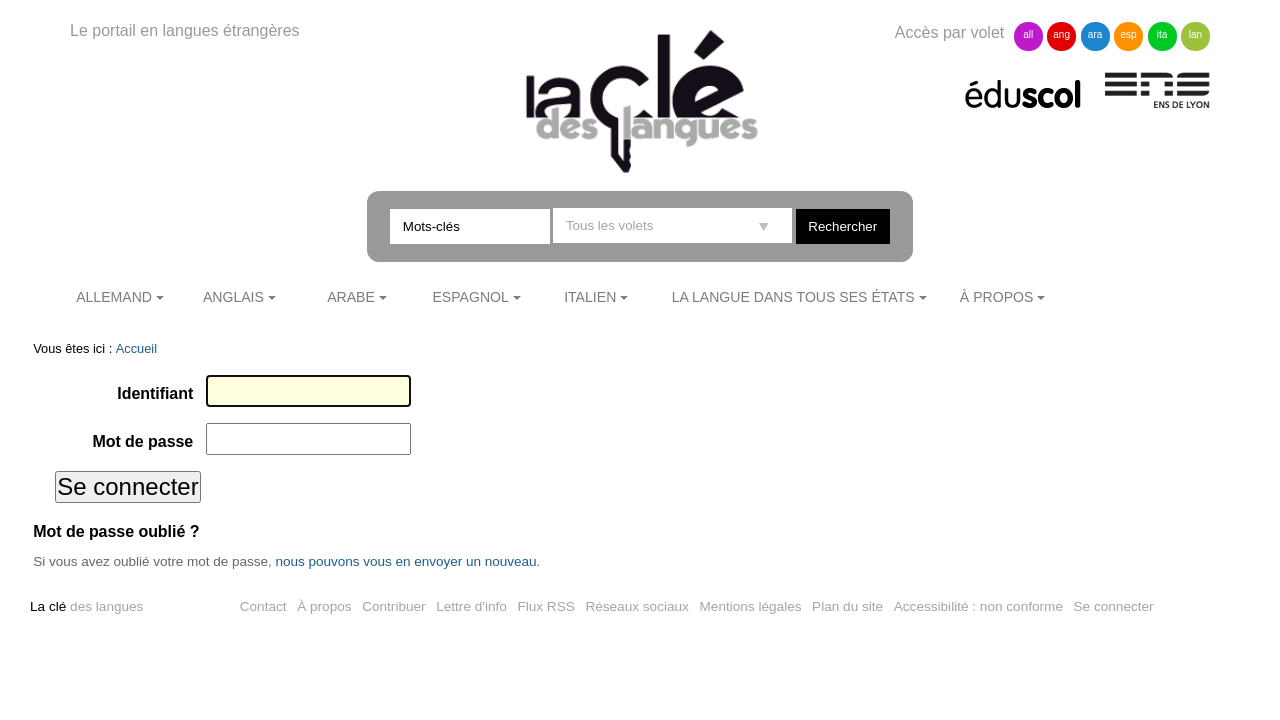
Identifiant (155, 393)
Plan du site (847, 606)
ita (1162, 34)
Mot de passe (142, 441)
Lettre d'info (471, 606)
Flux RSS (545, 606)
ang (1061, 34)
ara (1095, 34)
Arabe (351, 297)
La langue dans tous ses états (793, 297)
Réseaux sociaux (637, 606)
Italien (590, 297)
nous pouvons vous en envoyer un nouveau (405, 561)
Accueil (136, 348)
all (1028, 34)
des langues (86, 606)
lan (1195, 34)
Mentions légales (751, 606)
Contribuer (393, 606)
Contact (263, 606)
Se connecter (1114, 606)
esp (1128, 34)
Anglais (233, 297)
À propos (997, 297)
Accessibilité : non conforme (978, 606)
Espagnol (470, 297)
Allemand (114, 297)
